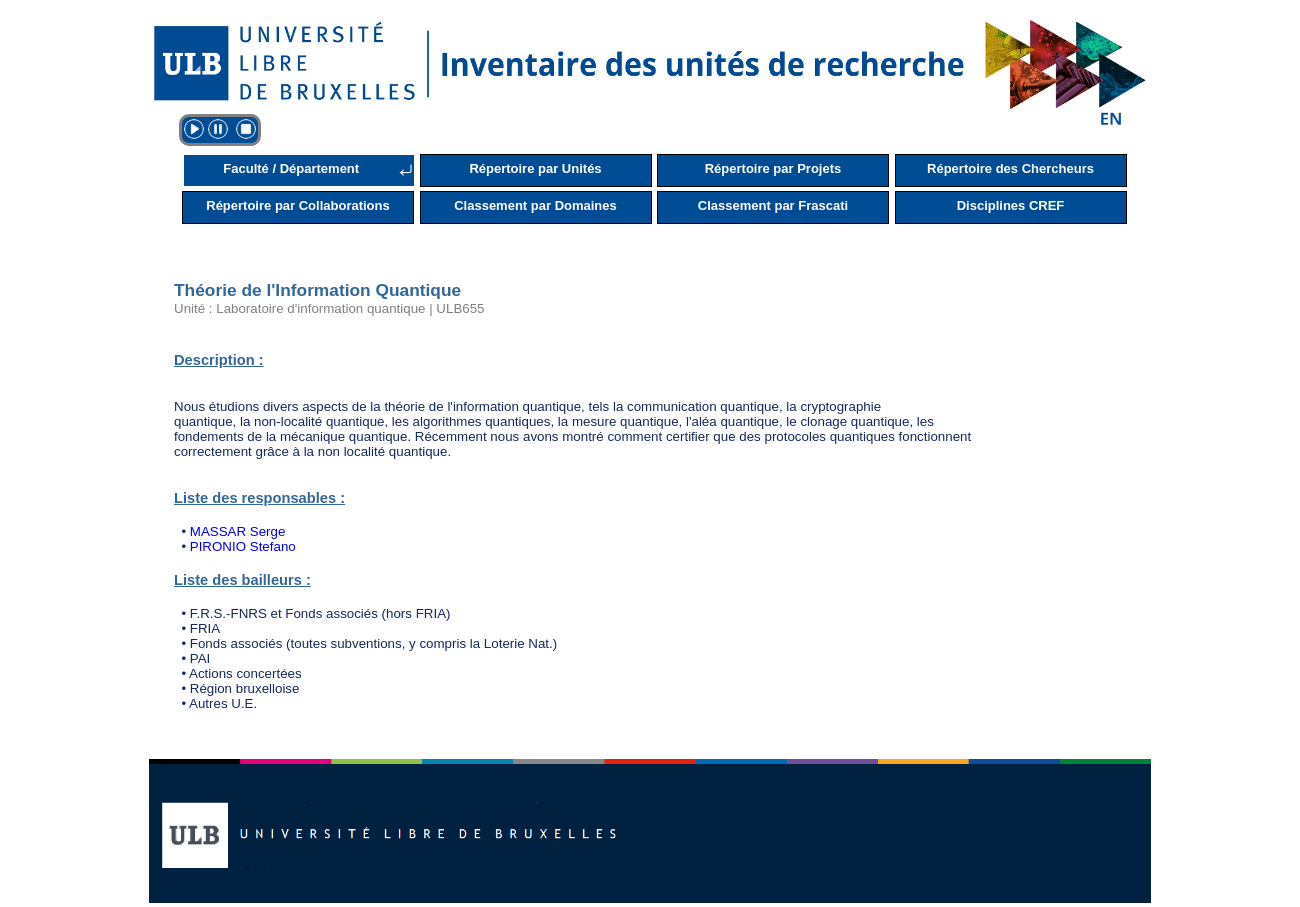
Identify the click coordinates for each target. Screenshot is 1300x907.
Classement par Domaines (535, 205)
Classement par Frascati (773, 205)
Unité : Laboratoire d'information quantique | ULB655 (329, 308)
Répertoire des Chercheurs (1010, 168)
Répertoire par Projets (773, 168)
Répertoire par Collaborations (297, 205)
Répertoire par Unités (535, 168)
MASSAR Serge (238, 531)
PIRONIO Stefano (243, 546)
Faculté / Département (291, 168)
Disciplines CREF (1011, 205)
